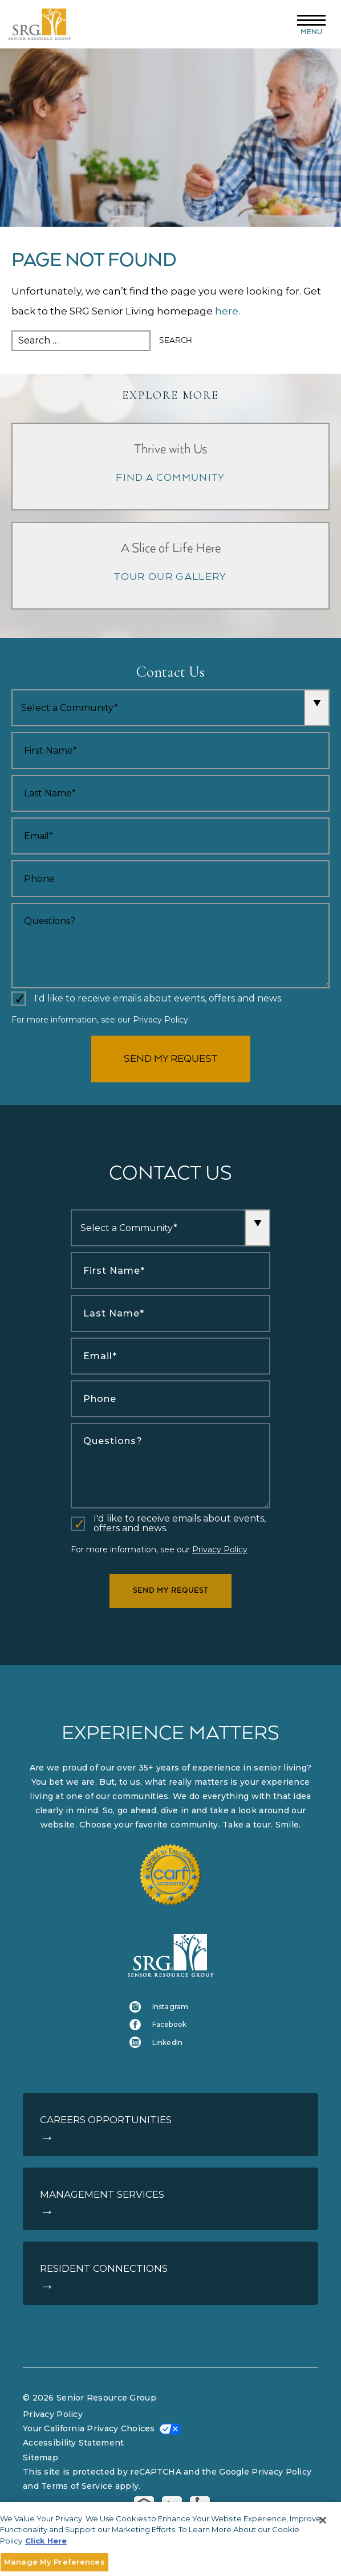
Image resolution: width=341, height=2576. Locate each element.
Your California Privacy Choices (89, 2428)
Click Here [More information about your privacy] (46, 2540)
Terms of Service (76, 2486)
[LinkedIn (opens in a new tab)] (170, 2042)
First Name (11, 732)
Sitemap (40, 2457)
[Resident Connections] (170, 2273)
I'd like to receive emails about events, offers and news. (158, 999)
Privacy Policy (160, 1020)
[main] (170, 300)
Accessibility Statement (73, 2443)
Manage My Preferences (54, 2561)
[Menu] (311, 24)
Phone (11, 860)
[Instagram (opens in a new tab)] (170, 2007)
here (226, 311)
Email (11, 817)
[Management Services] (170, 2199)
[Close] (322, 2520)
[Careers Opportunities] (170, 2124)
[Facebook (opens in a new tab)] (170, 2024)
